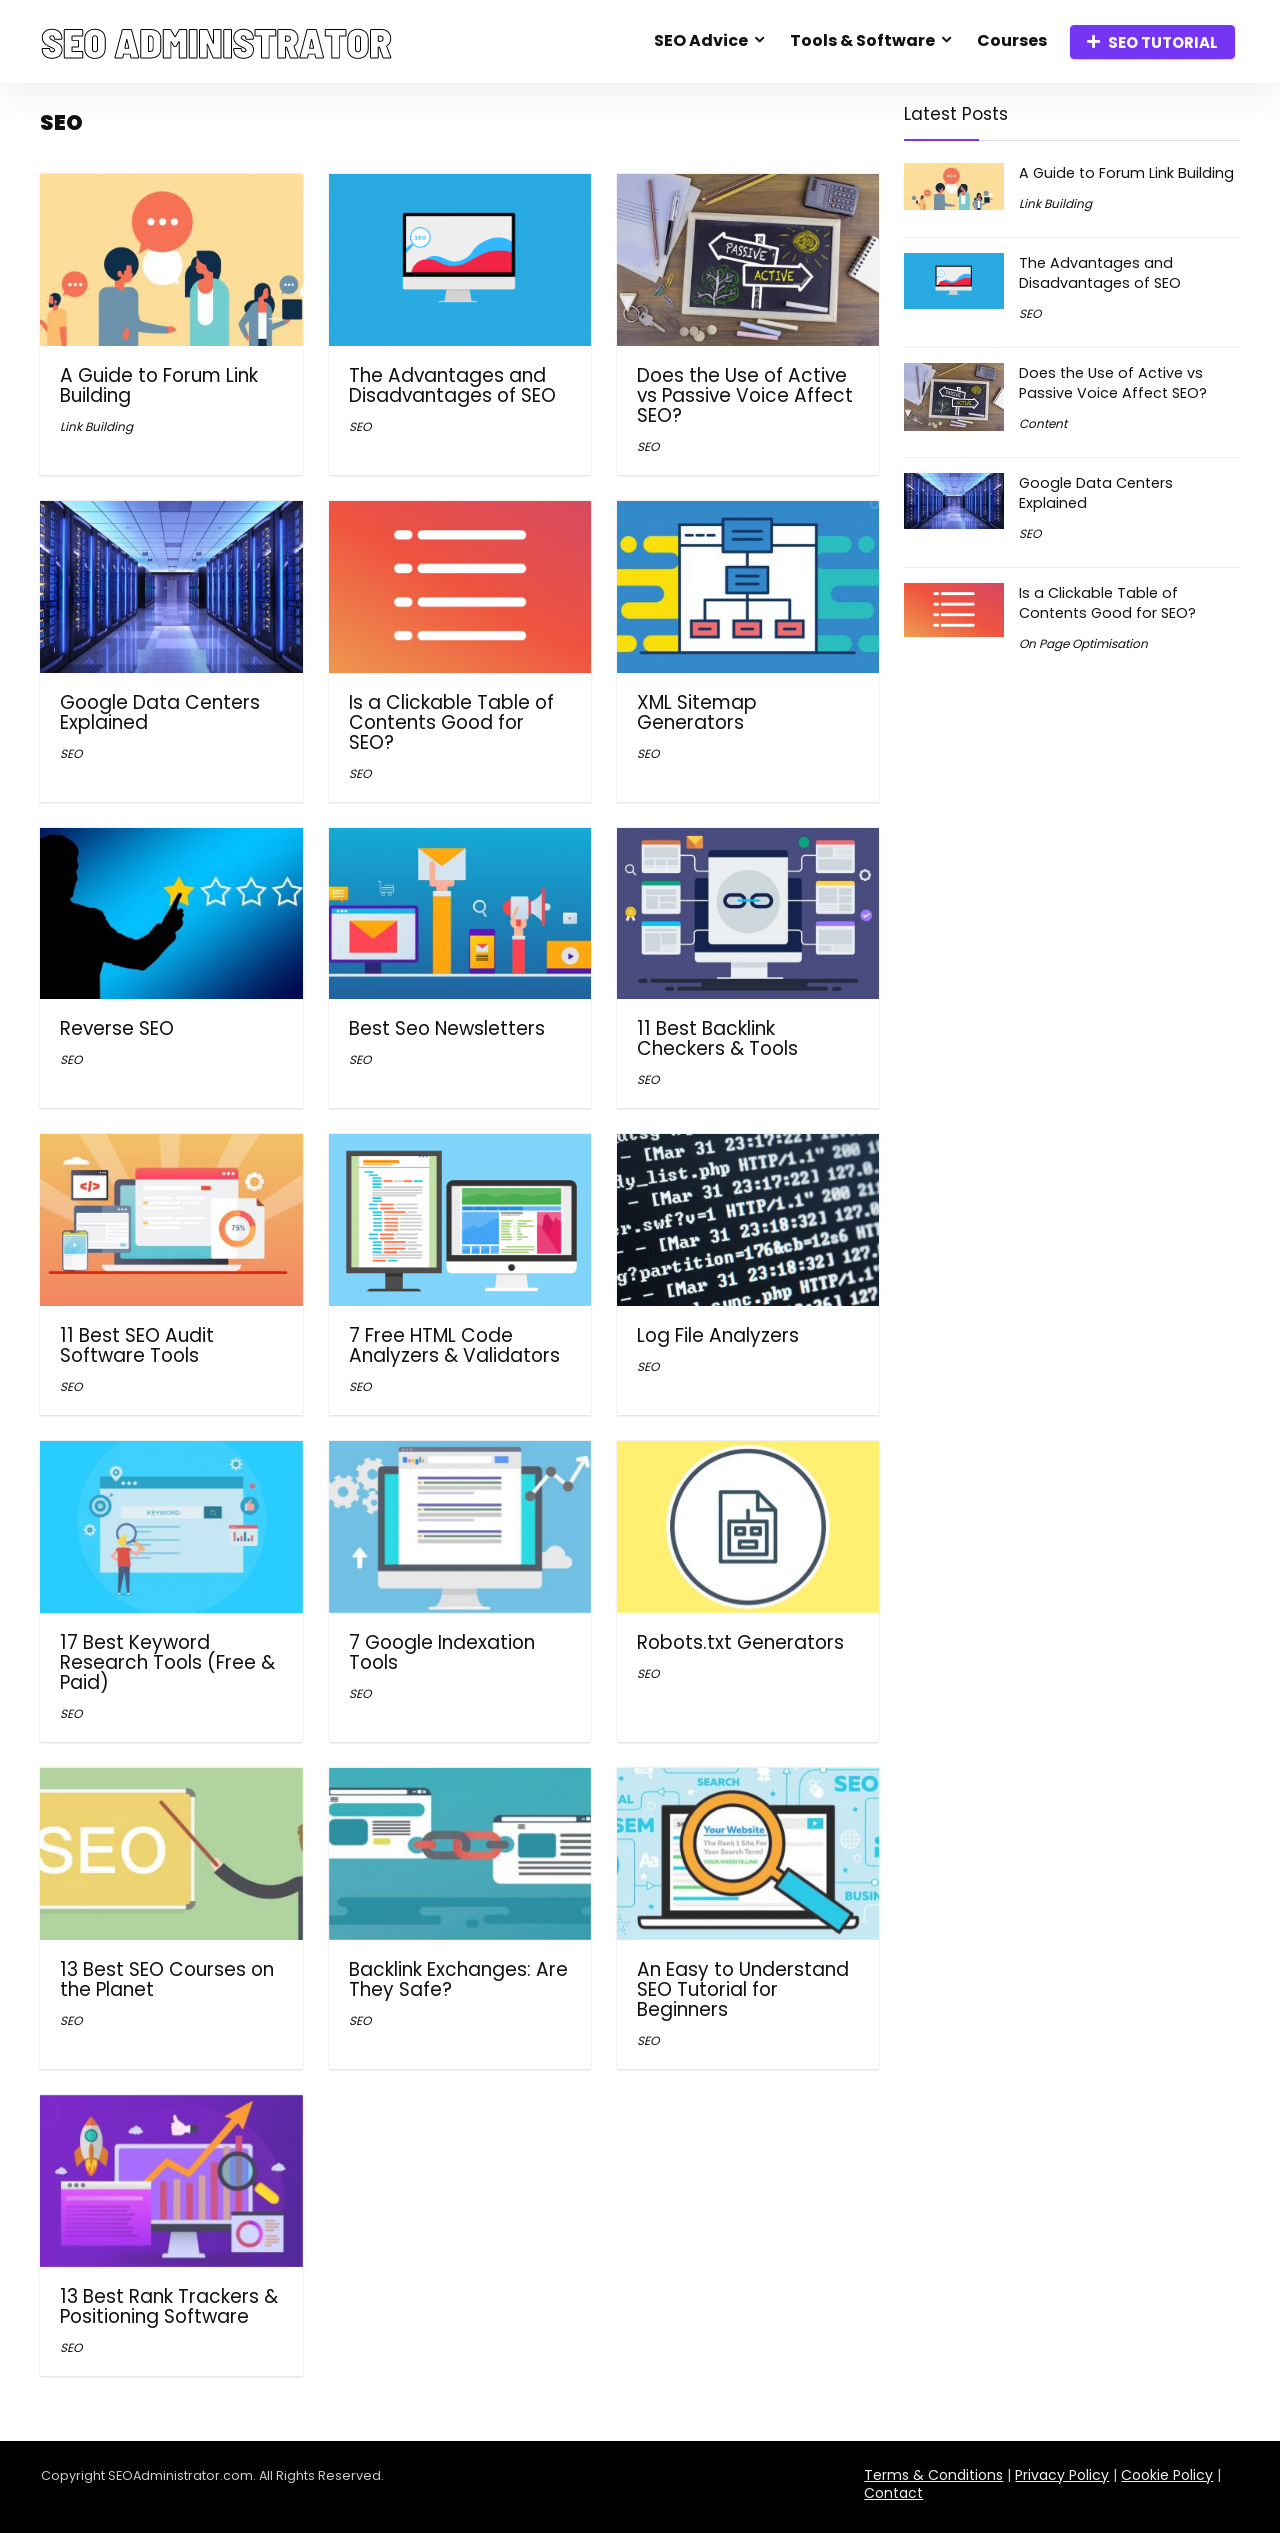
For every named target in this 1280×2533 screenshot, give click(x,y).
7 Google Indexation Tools (442, 1652)
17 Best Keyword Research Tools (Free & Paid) (167, 1662)
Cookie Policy (1167, 2475)
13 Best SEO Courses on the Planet (167, 1979)
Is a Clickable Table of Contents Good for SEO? (451, 722)
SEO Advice (701, 40)
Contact (893, 2493)
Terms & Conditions (933, 2475)
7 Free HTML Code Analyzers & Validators (454, 1345)
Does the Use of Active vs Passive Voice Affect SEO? (745, 395)
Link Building (96, 426)
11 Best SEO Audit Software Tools (137, 1345)
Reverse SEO (117, 1028)
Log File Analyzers (718, 1335)
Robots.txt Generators (740, 1642)
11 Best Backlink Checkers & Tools (717, 1038)
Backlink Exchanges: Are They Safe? (458, 1979)
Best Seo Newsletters (447, 1028)
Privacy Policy (1062, 2475)
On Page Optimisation (1083, 643)
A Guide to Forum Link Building (159, 385)
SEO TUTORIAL (1152, 42)
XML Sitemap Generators (697, 712)
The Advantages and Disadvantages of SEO (452, 385)
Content (1043, 423)
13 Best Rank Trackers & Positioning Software (169, 2306)
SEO (360, 426)
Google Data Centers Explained (160, 712)
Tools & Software (862, 40)
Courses (1012, 40)
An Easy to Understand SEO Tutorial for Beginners (743, 1989)
